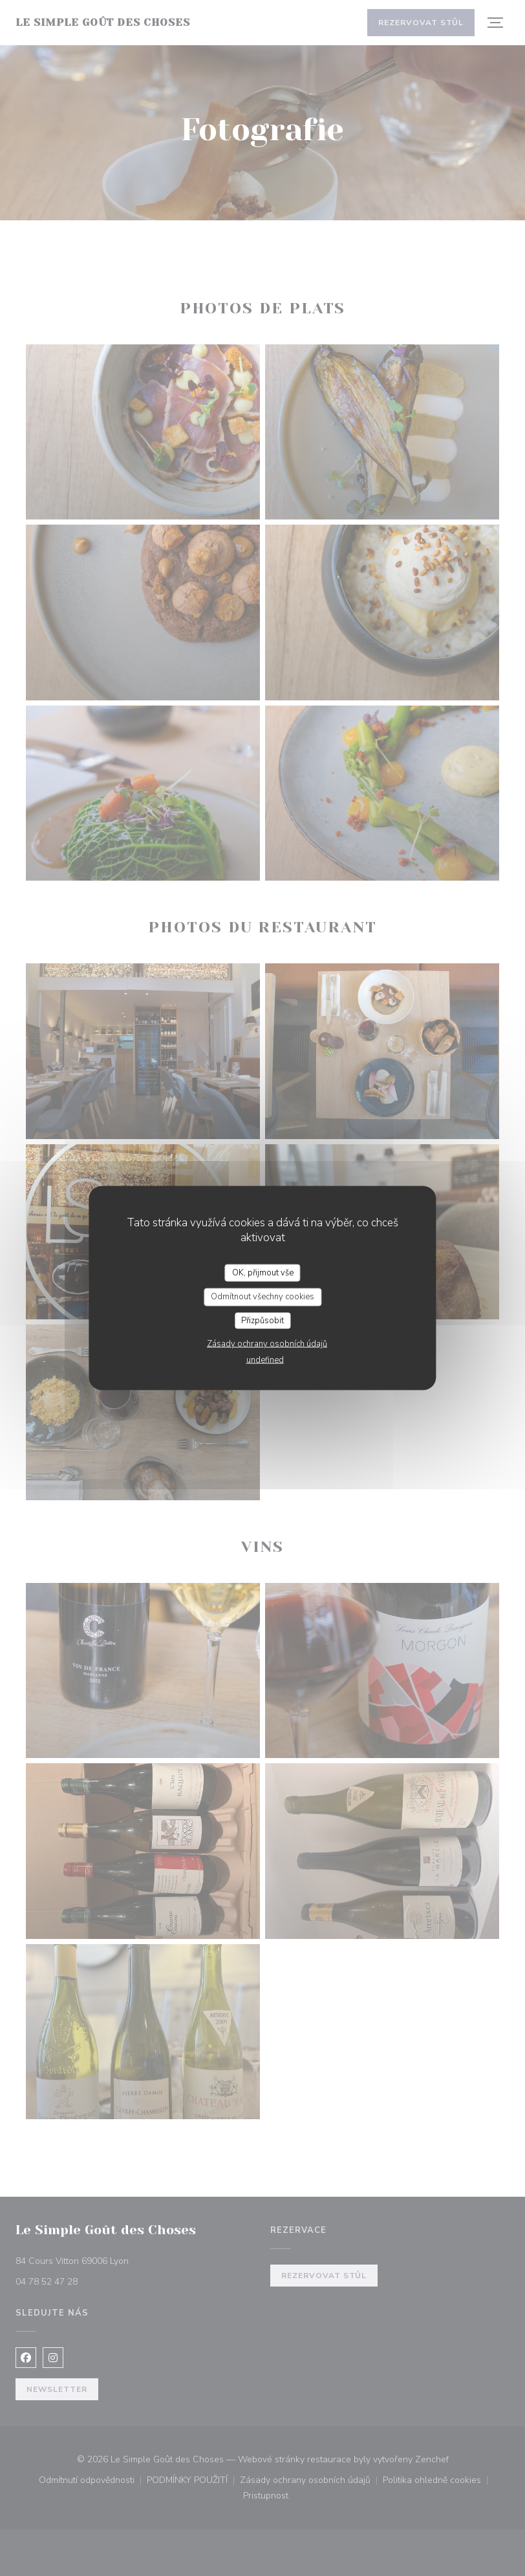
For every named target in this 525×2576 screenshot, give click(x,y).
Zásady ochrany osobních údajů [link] (267, 1344)
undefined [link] (265, 1360)
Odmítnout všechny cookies (262, 1297)
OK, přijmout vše (263, 1272)
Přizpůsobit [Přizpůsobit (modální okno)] (262, 1320)
